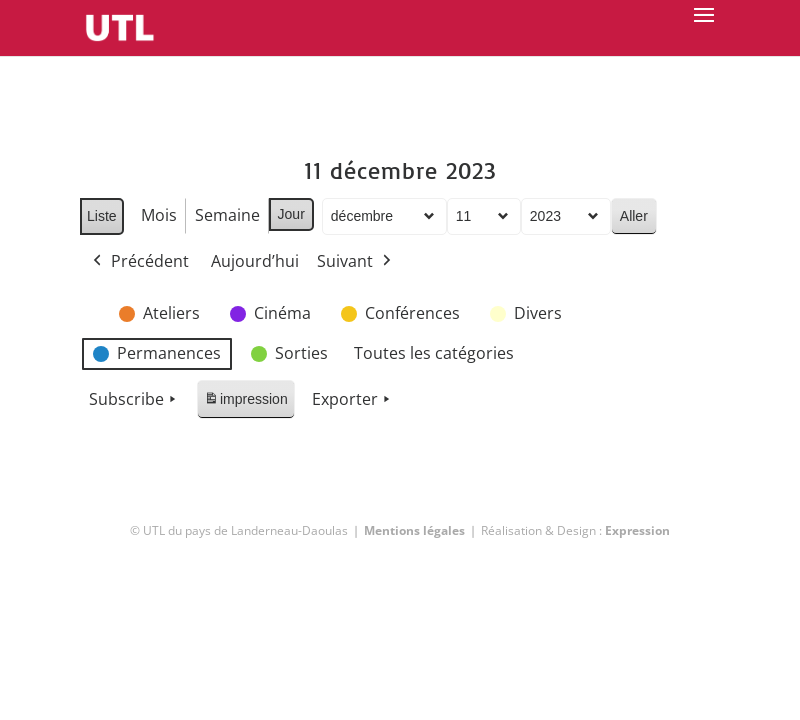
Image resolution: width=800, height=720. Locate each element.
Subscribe (134, 400)
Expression (637, 530)
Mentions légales (414, 530)
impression (245, 402)
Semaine (227, 215)
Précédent (139, 262)
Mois (159, 215)
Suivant (356, 262)
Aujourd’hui (255, 261)
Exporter (353, 400)
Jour (291, 214)
